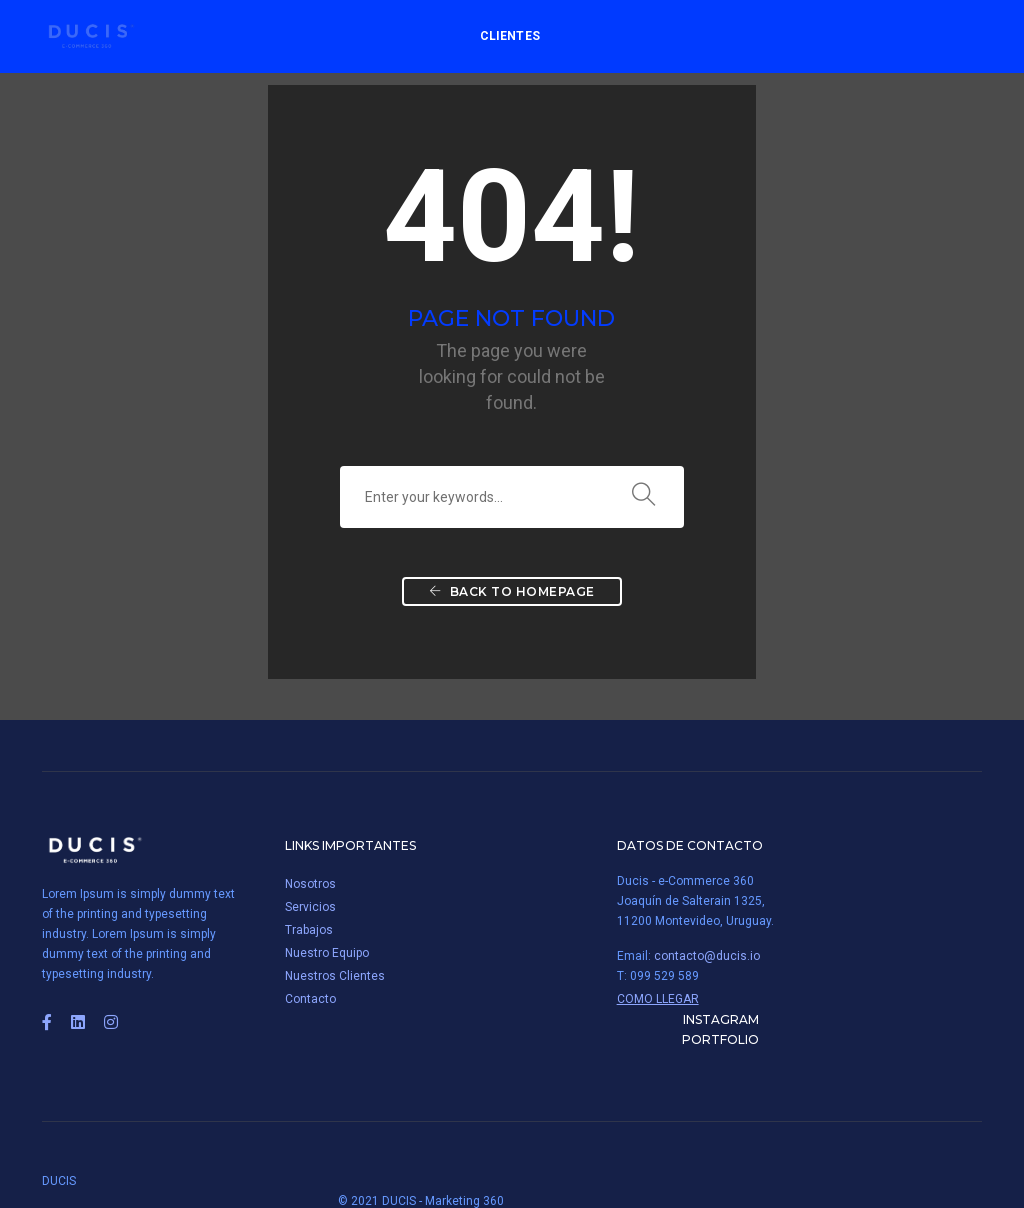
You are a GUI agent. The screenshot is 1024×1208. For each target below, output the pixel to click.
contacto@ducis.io (698, 957)
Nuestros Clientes (335, 977)
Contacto (310, 1000)
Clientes (507, 36)
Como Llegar (649, 1000)
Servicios (310, 908)
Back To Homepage (512, 594)
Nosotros (310, 885)
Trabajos (309, 931)
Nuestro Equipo (327, 954)
